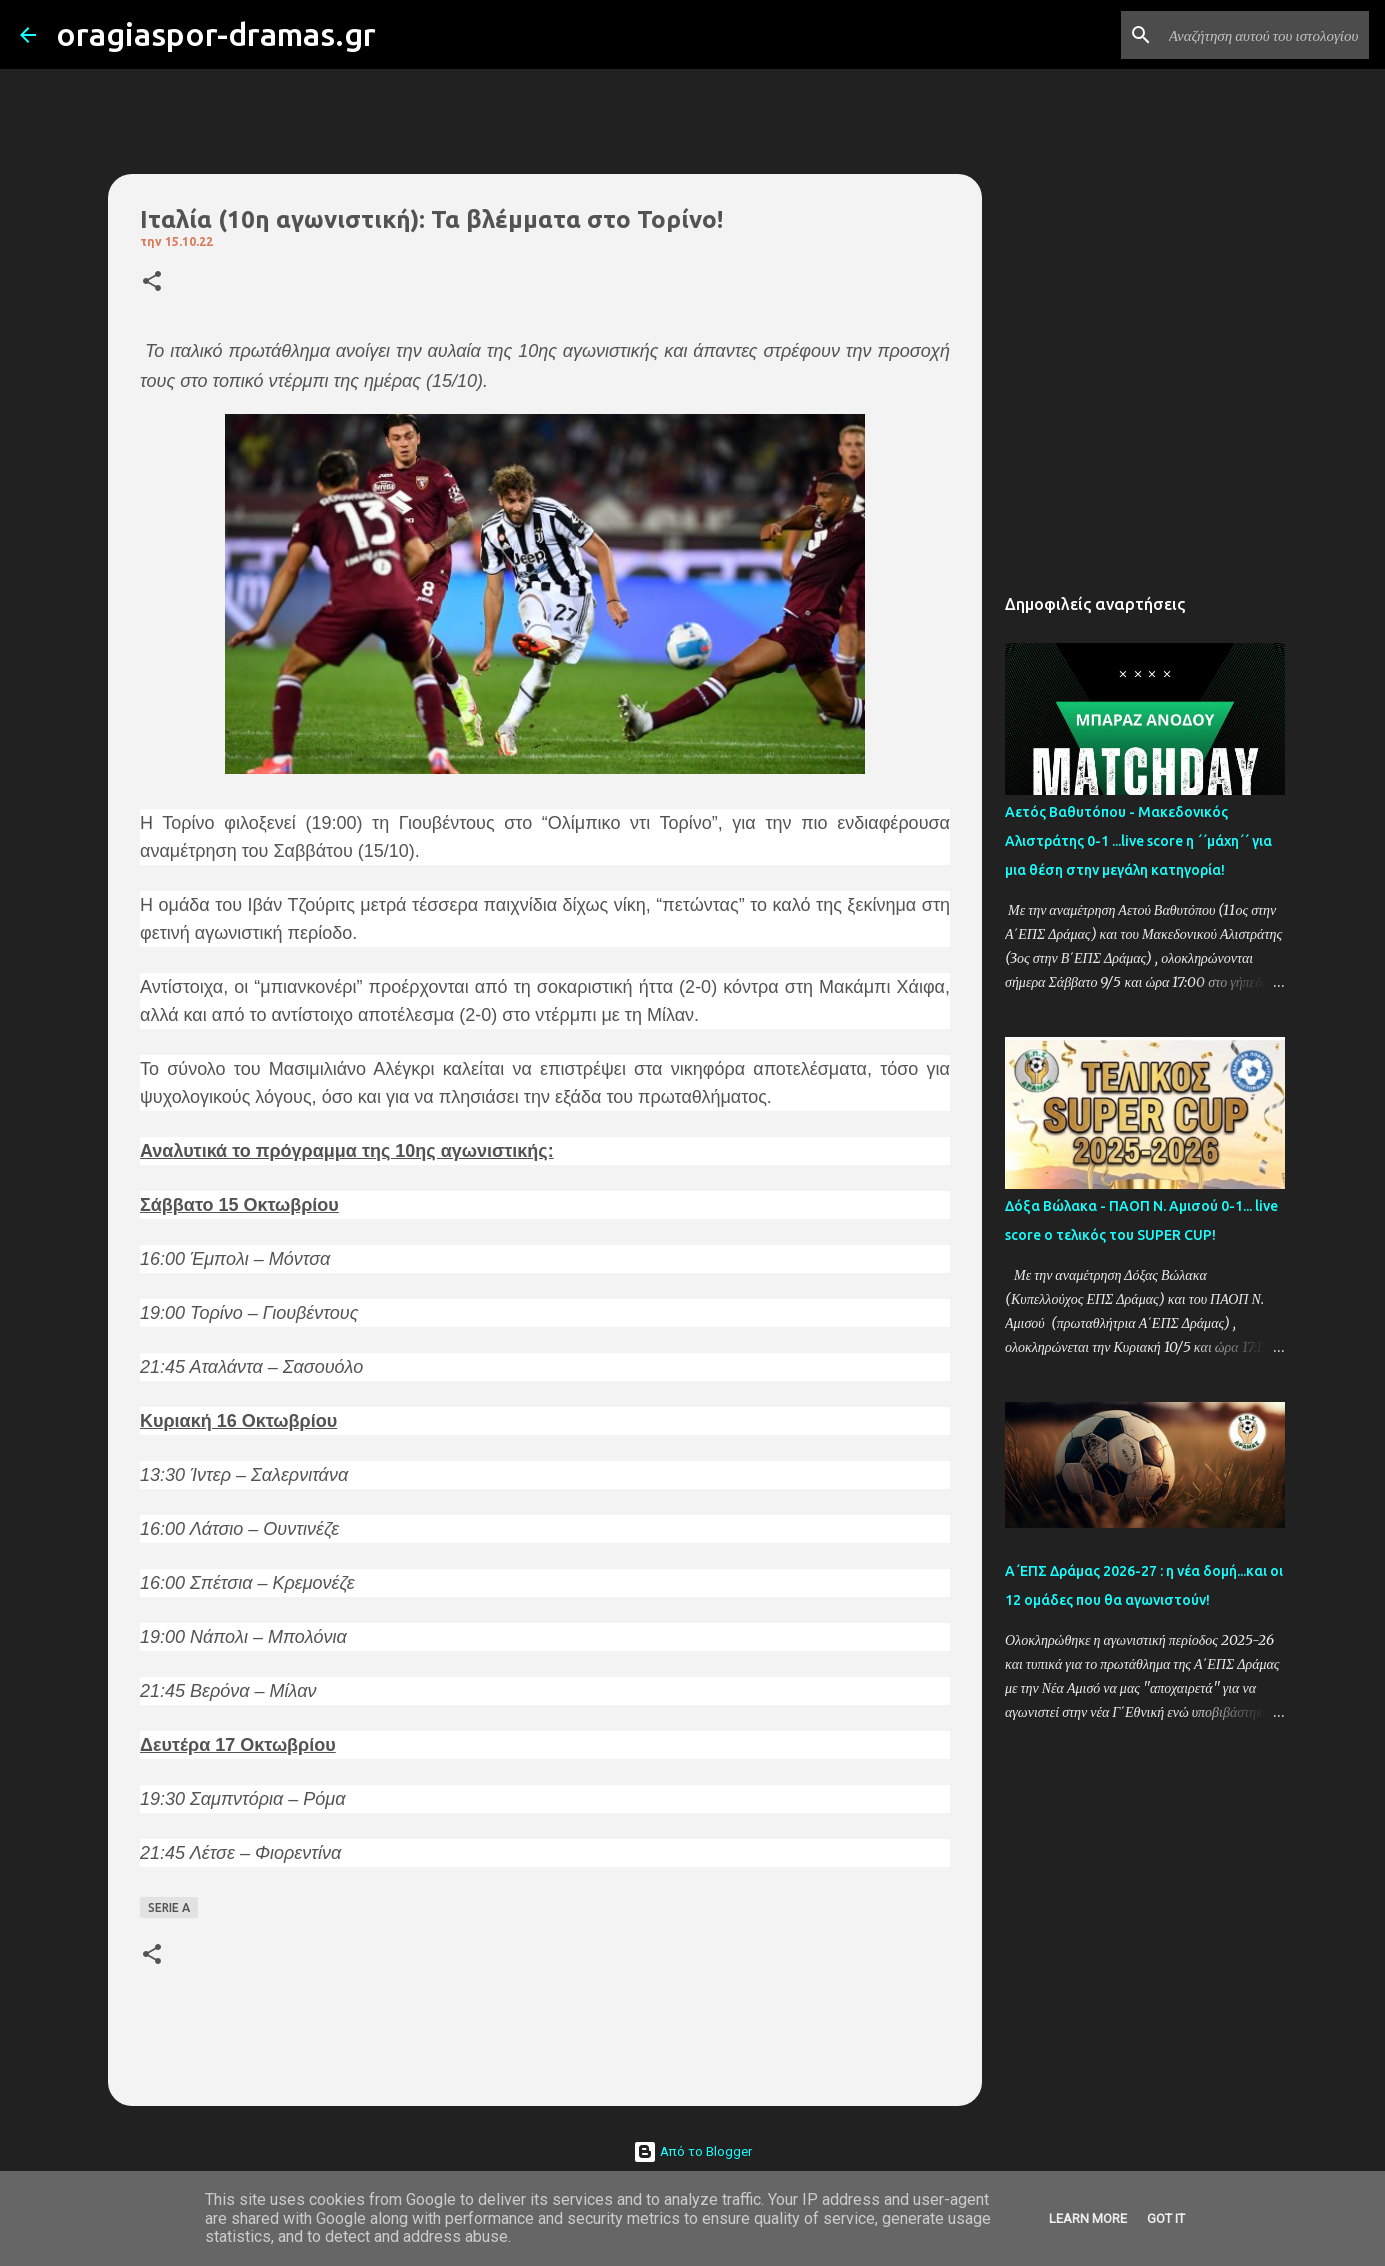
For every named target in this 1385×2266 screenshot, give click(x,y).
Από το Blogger (692, 2151)
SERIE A (169, 1907)
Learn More (1088, 2218)
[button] (152, 282)
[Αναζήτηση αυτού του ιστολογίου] (1264, 35)
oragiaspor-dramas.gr (216, 34)
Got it (1166, 2218)
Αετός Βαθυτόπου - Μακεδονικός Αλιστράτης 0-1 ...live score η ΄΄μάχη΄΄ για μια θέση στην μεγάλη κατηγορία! (1138, 841)
